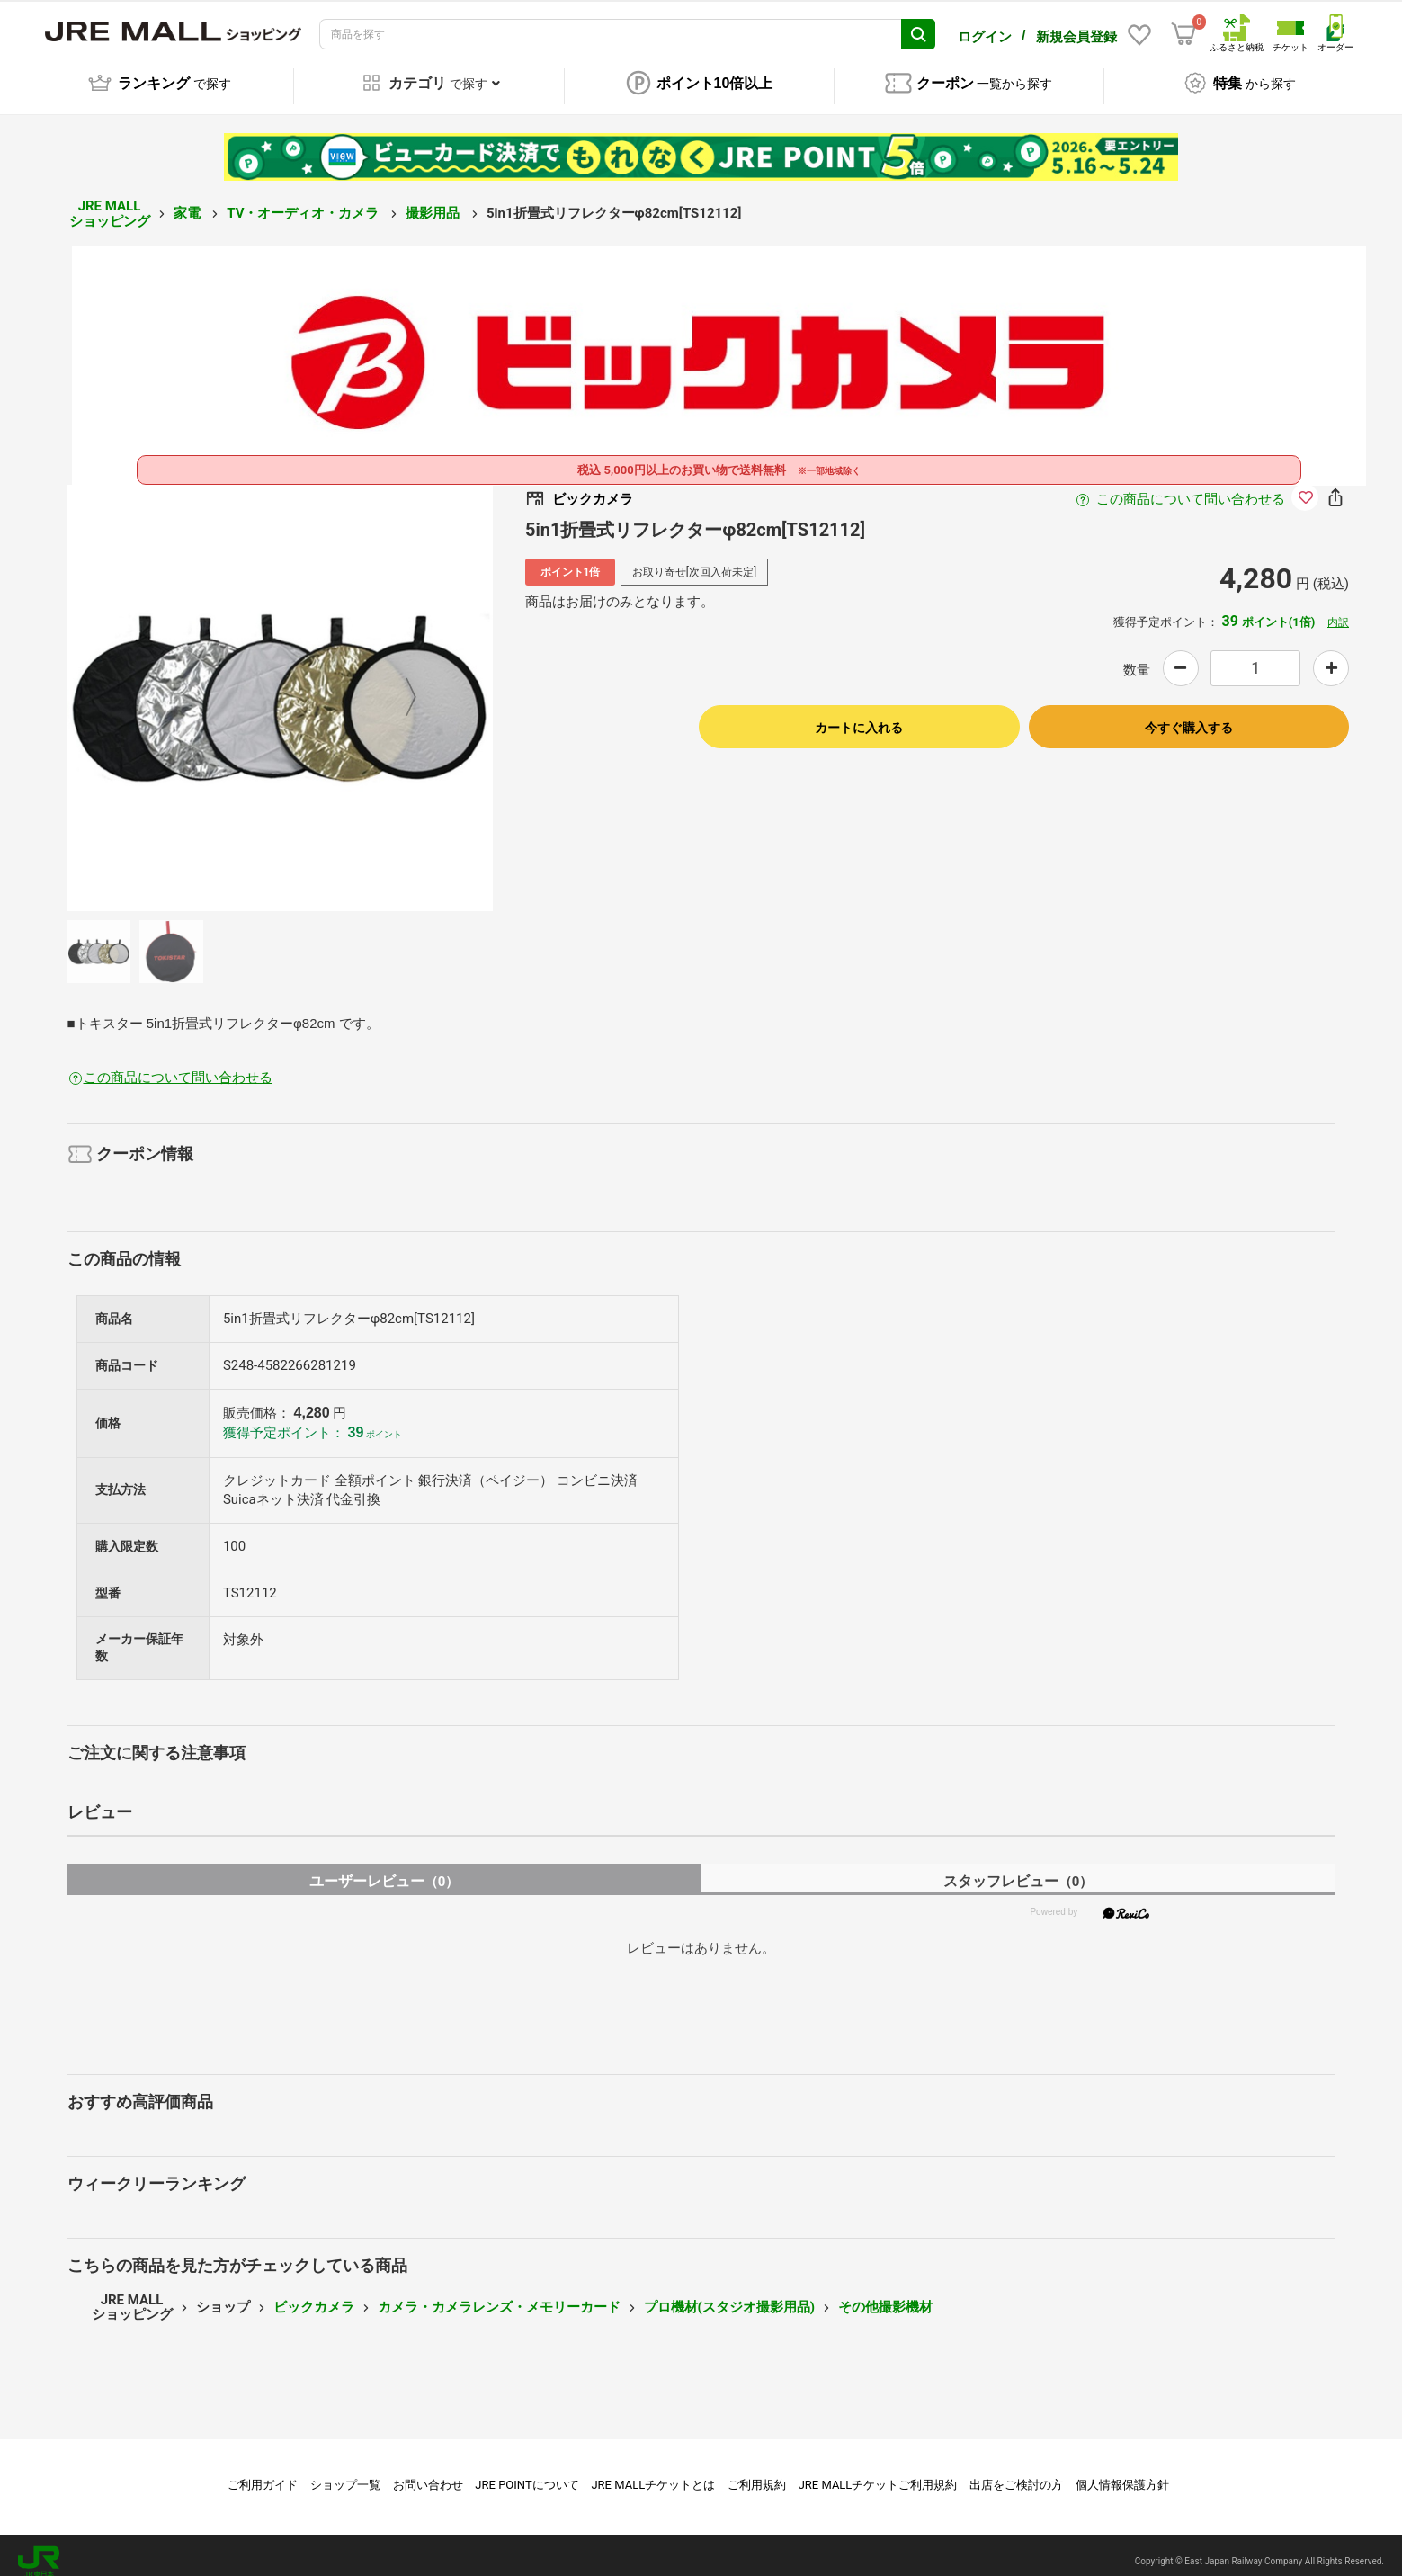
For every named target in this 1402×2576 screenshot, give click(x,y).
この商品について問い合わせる (1190, 487)
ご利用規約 (757, 2472)
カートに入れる (859, 715)
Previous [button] (159, 685)
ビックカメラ (313, 2294)
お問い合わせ (428, 2472)
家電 (189, 200)
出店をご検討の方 (1016, 2472)
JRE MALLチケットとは (653, 2472)
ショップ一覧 (345, 2472)
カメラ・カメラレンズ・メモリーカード (499, 2294)
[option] (280, 685)
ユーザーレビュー (384, 1868)
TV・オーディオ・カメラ (304, 200)
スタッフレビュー (1018, 1868)
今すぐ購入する (1189, 715)
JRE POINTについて (526, 2472)
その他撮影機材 (885, 2294)
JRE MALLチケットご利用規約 (878, 2472)
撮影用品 (434, 200)
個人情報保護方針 (1122, 2472)
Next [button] (400, 685)
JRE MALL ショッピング (109, 201)
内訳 (1338, 610)
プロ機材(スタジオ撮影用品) (730, 2294)
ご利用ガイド (263, 2472)
